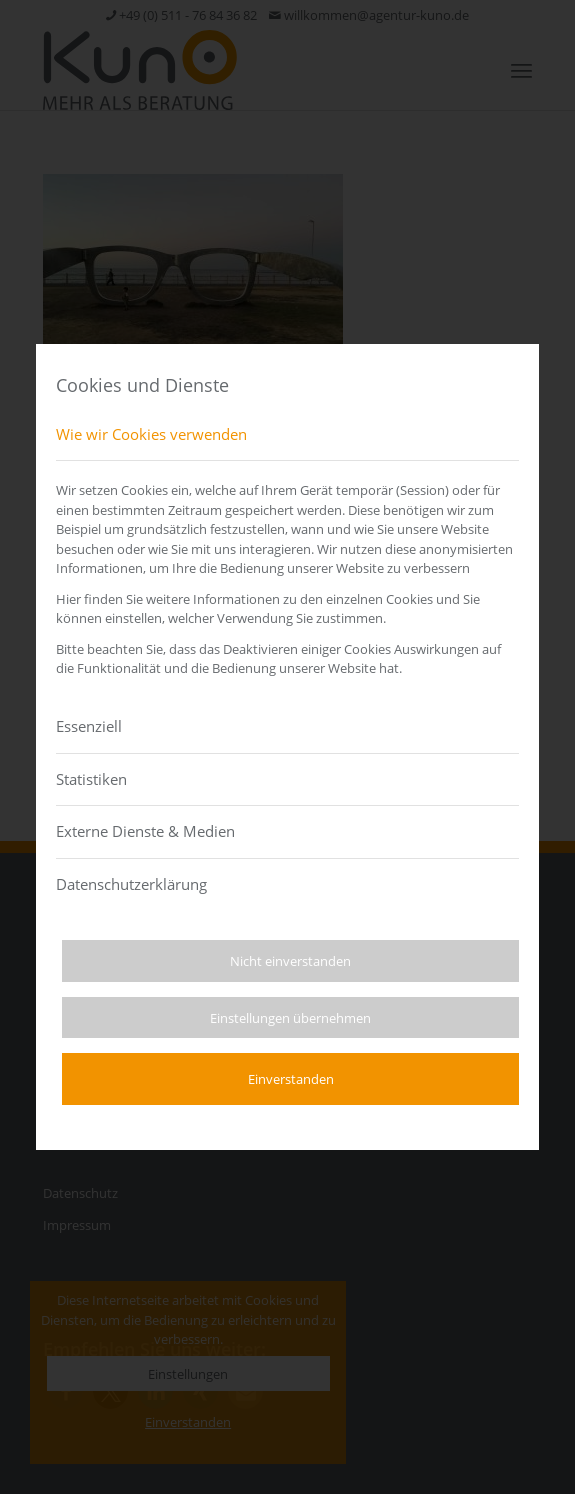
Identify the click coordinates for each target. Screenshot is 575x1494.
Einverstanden (291, 1079)
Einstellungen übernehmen (290, 1018)
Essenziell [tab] (89, 726)
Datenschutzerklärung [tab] (131, 884)
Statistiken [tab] (91, 779)
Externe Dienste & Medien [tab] (145, 831)
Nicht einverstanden (290, 961)
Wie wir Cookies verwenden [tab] (151, 434)
